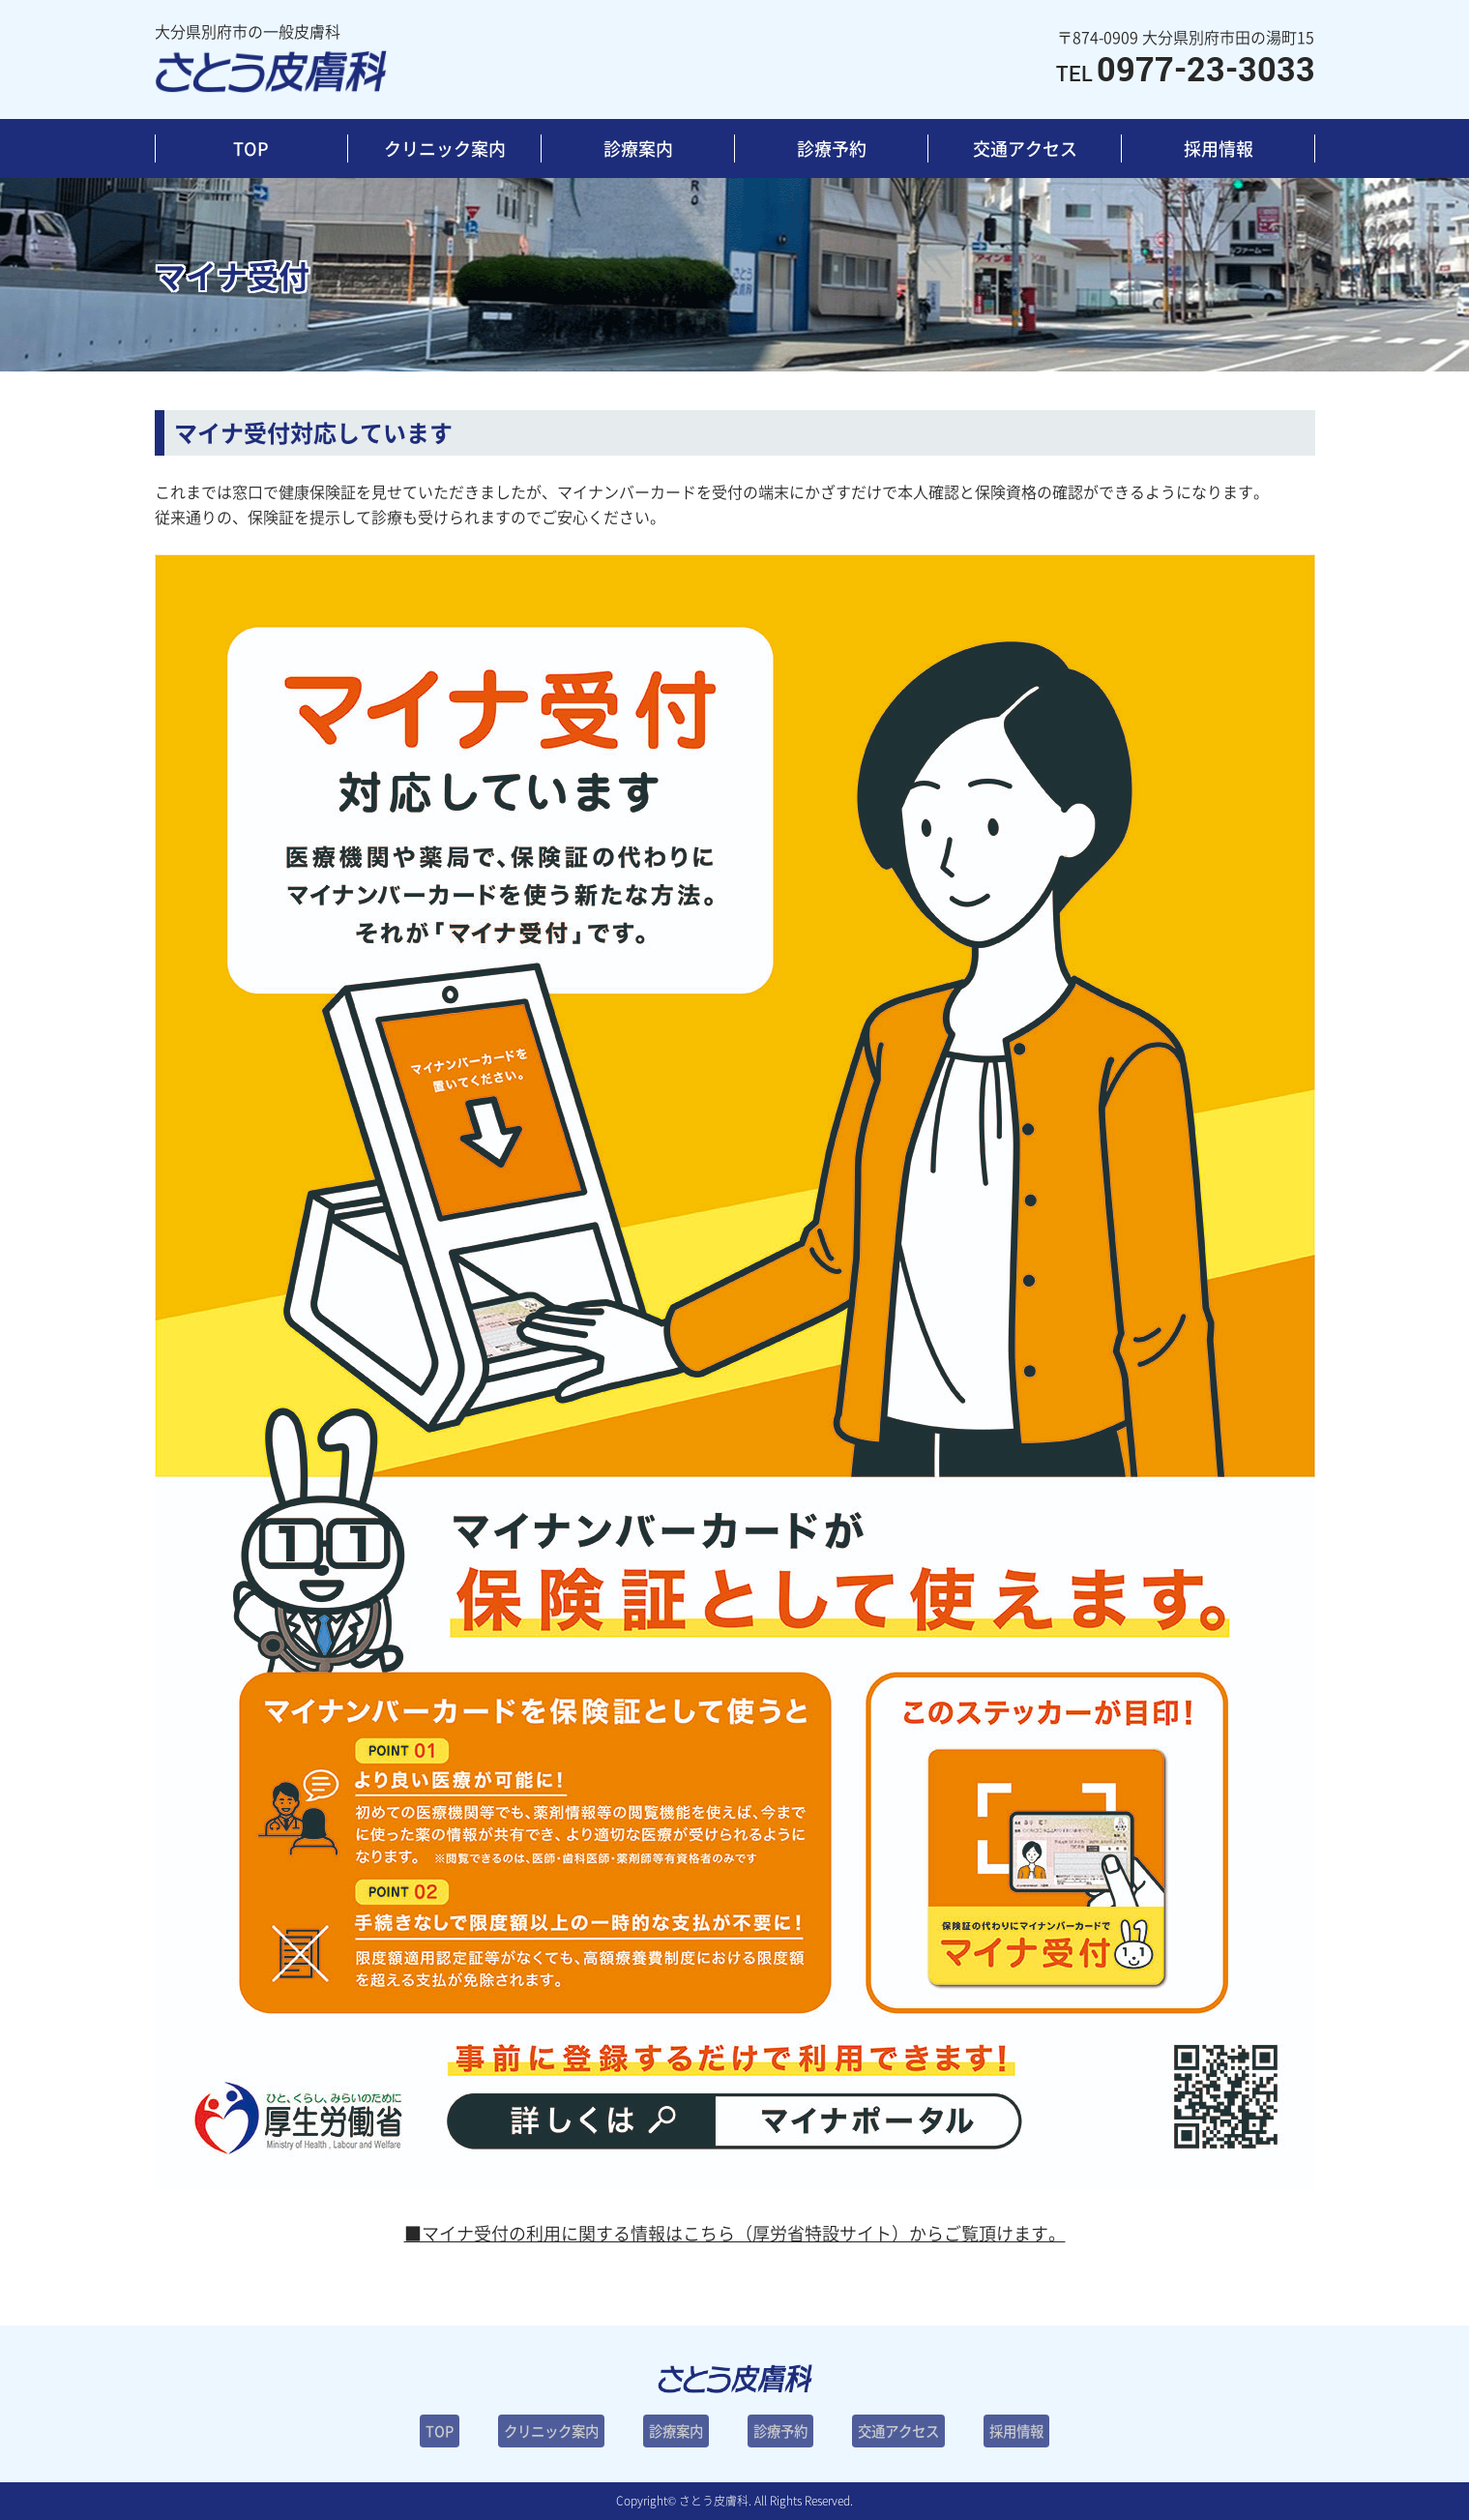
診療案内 (638, 148)
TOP (251, 148)
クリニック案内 (445, 148)
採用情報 (1218, 148)
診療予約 (832, 148)
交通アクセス (1025, 148)
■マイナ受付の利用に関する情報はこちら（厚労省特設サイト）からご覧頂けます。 (735, 2233)
